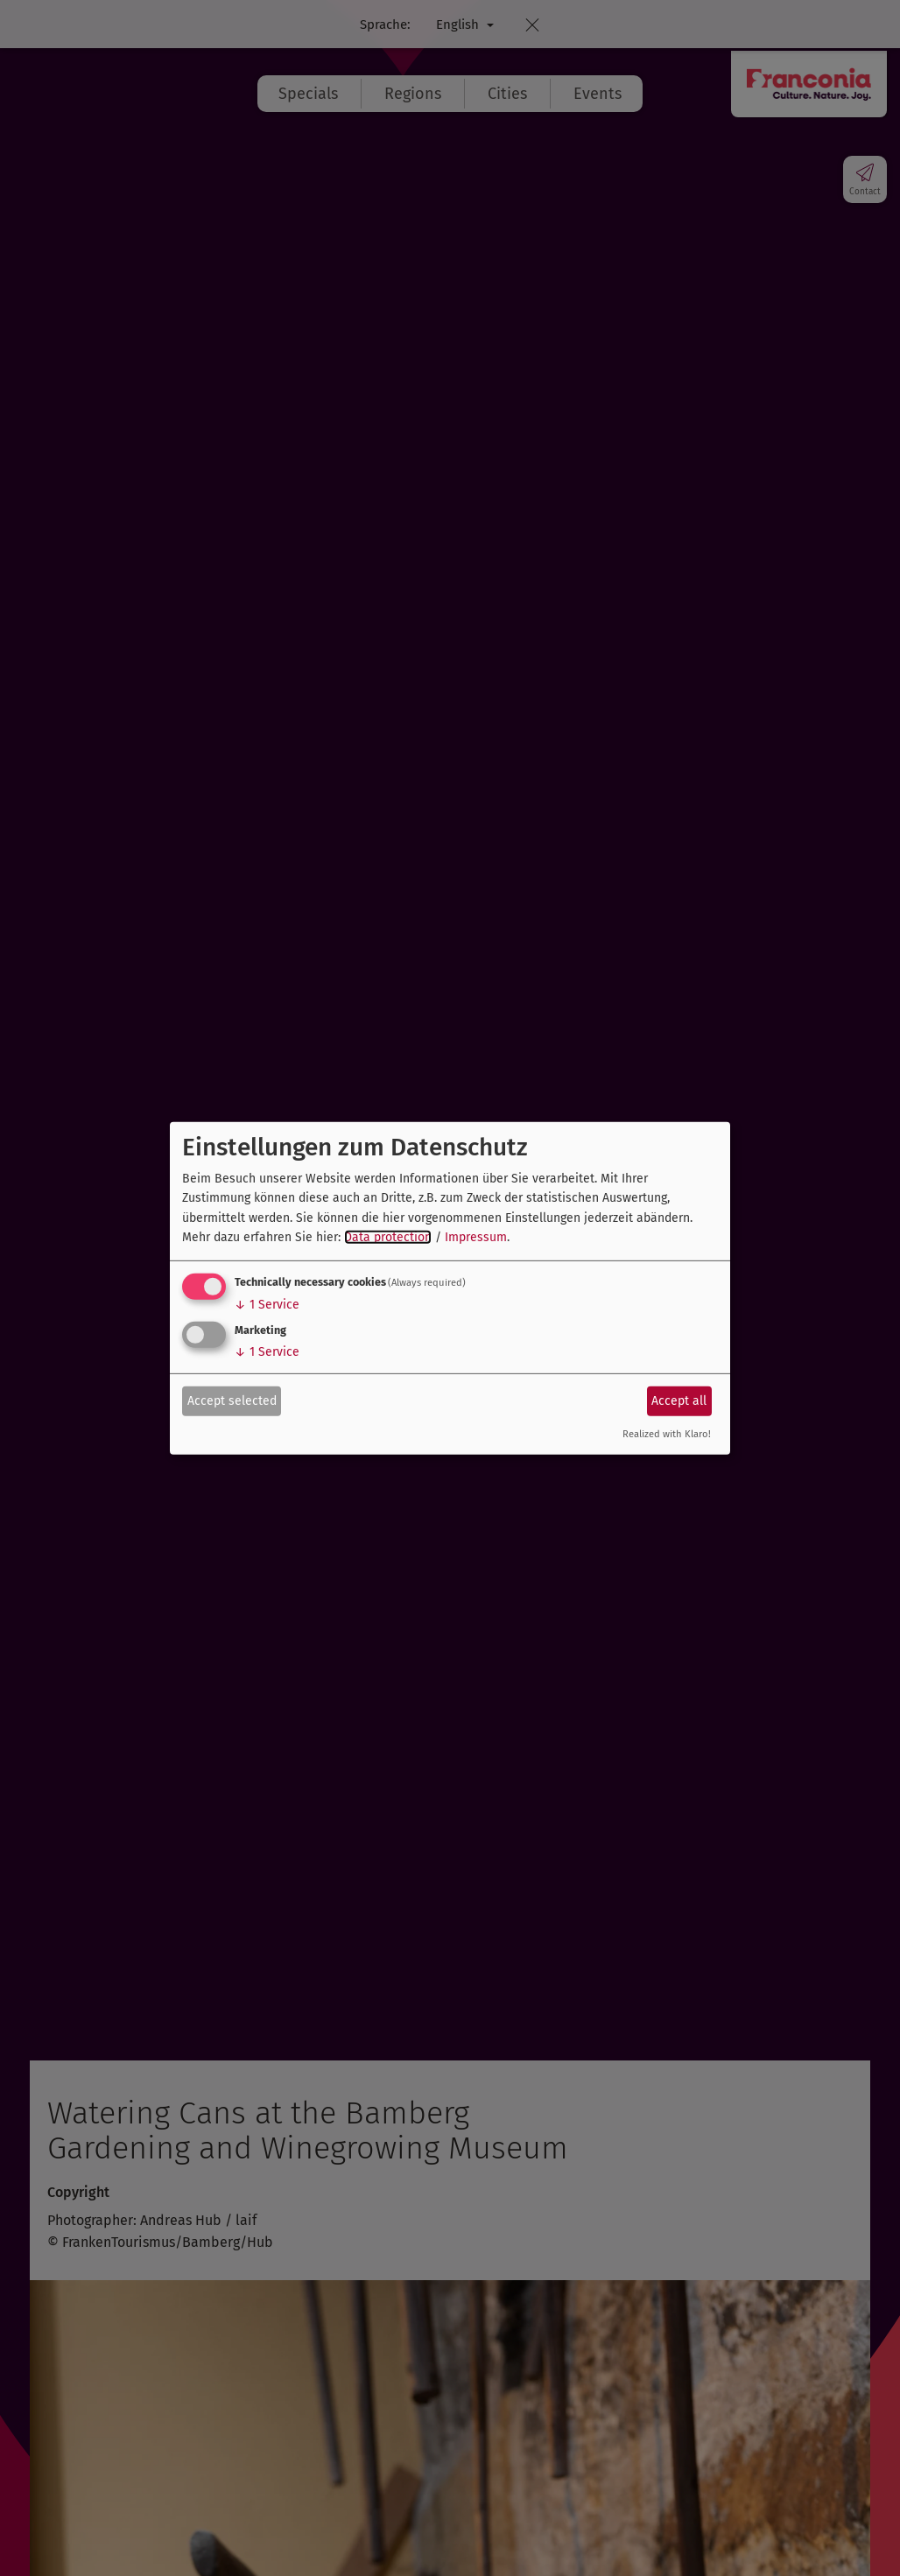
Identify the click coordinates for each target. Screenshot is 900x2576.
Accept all (679, 1400)
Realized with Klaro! (666, 1434)
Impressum (476, 1237)
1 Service (267, 1304)
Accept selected (232, 1400)
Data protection (388, 1237)
